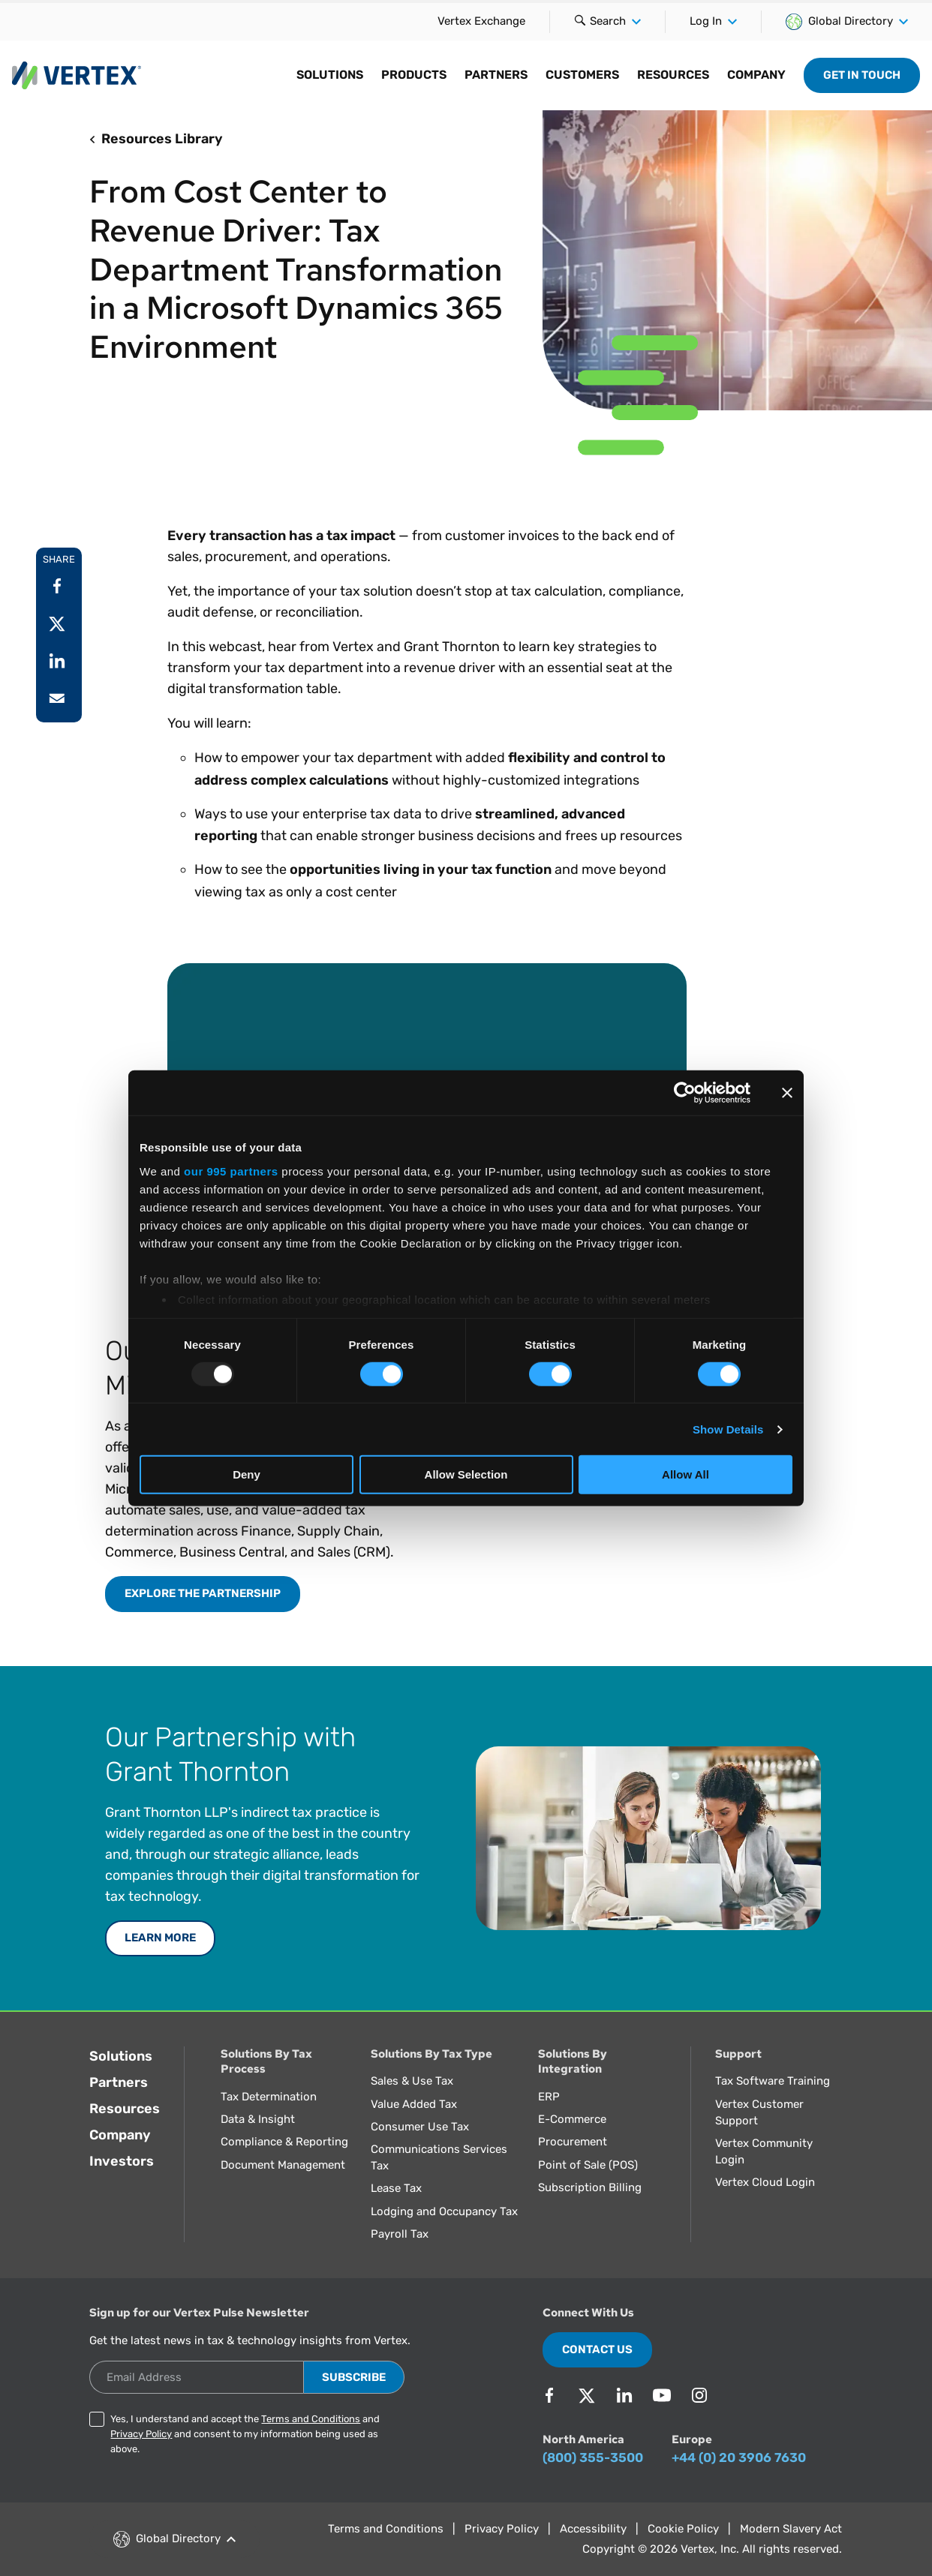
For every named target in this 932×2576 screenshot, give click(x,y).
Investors (121, 2161)
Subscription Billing (590, 2187)
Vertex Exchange (481, 21)
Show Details (728, 1429)
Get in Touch (861, 75)
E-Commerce (572, 2119)
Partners (118, 2082)
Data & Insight (258, 2119)
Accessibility (593, 2528)
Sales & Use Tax (412, 2081)
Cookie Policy (683, 2528)
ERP (549, 2096)
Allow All (685, 1474)
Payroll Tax (399, 2234)
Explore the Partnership (203, 1593)
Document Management (283, 2165)
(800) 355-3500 (593, 2457)
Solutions (120, 2056)
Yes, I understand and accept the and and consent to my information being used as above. (245, 2433)
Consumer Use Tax (420, 2126)
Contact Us (597, 2349)
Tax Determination (269, 2096)
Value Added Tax (414, 2104)
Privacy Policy (141, 2433)
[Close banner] (787, 1093)
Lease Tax (396, 2188)
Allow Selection (466, 1474)
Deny (246, 1474)
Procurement (572, 2141)
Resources (124, 2108)
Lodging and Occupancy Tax (444, 2211)
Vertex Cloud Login (765, 2182)
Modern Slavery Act (791, 2528)
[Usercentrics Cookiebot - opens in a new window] (684, 1093)
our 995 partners (231, 1170)
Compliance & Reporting (284, 2141)
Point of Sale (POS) (588, 2165)
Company (120, 2135)
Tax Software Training (772, 2081)
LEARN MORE (160, 1937)
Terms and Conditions (310, 2418)
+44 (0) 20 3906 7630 (739, 2457)
